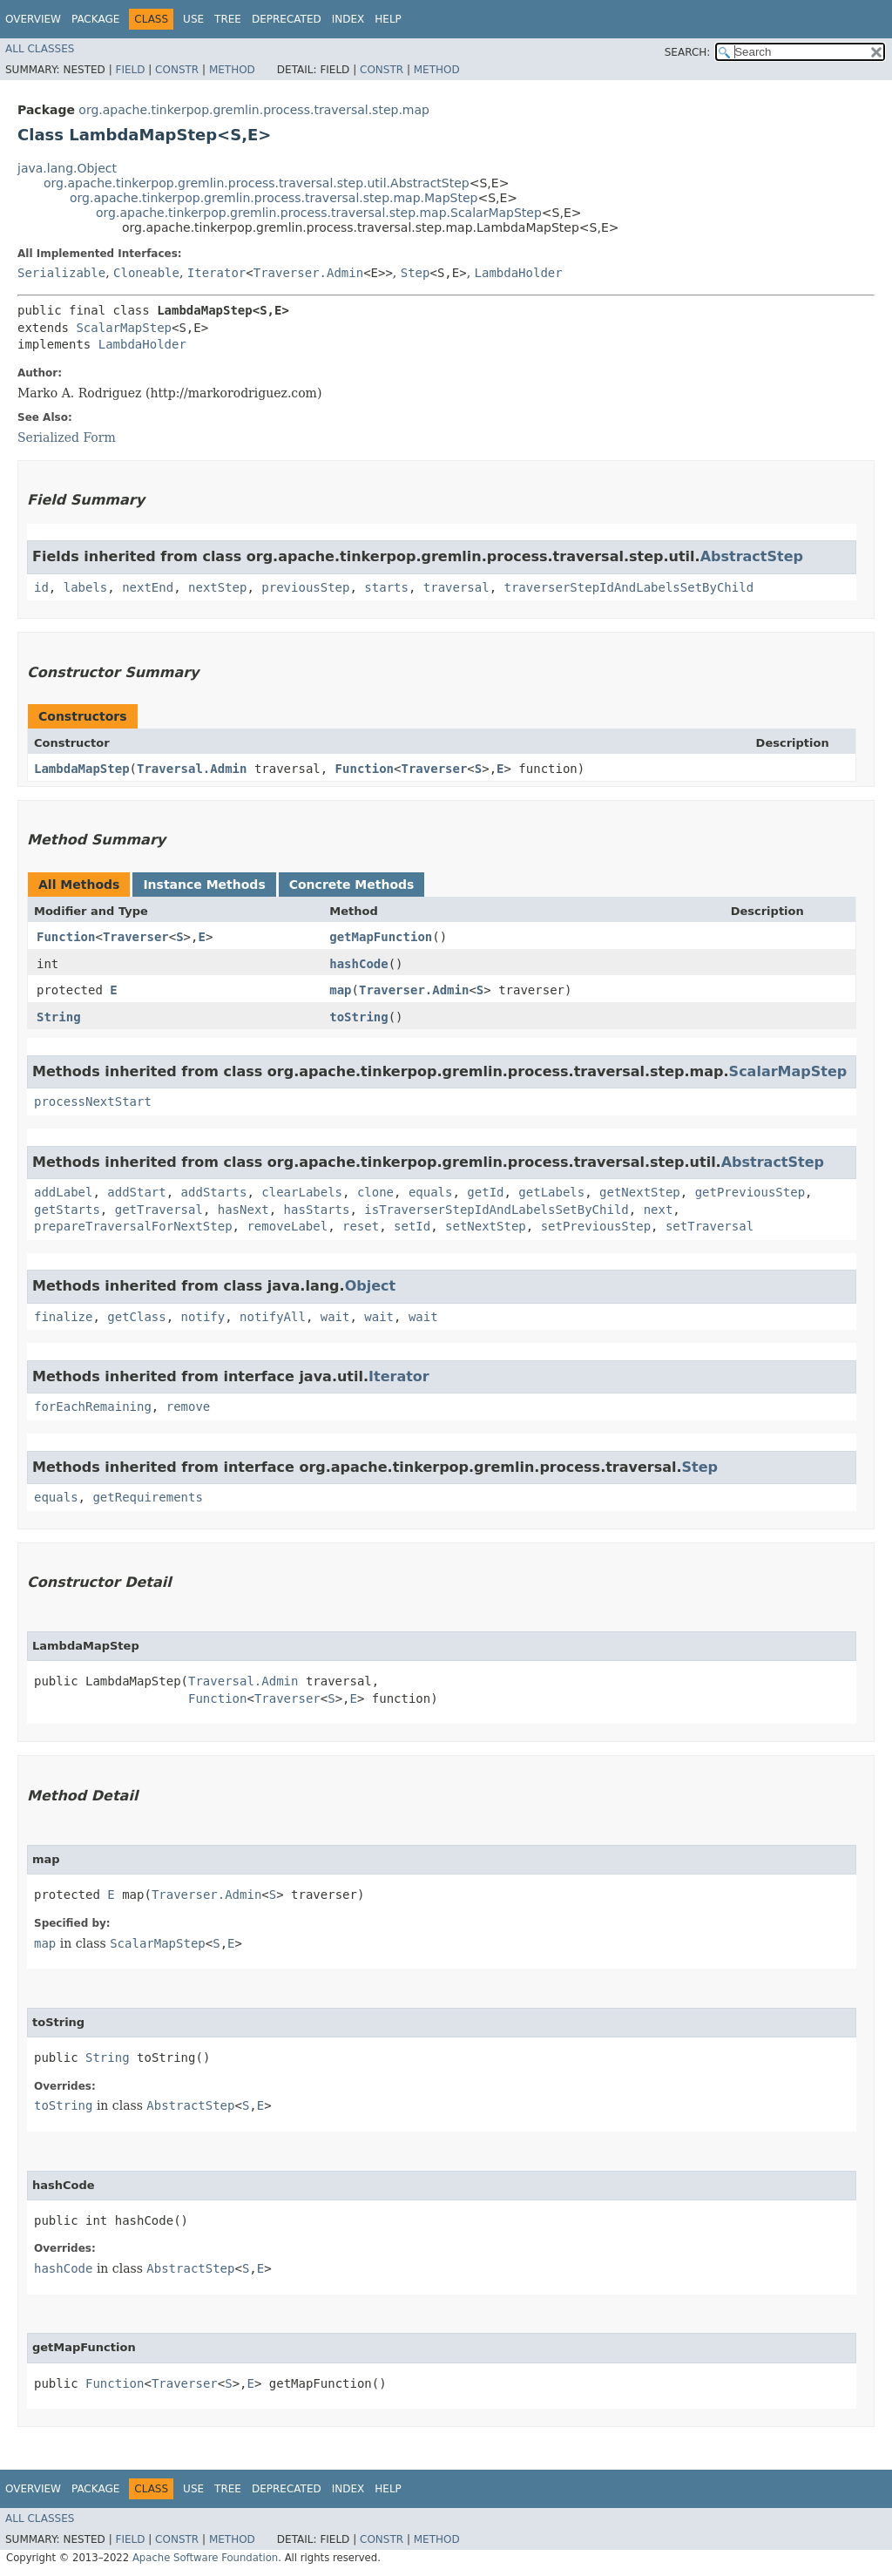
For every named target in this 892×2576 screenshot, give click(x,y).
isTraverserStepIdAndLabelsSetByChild (496, 1210)
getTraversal (159, 1210)
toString (358, 1017)
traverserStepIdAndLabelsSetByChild (629, 587)
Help (388, 19)
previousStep (305, 587)
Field (130, 70)
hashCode (358, 964)
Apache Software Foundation (205, 2558)
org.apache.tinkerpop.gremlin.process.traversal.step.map (253, 110)
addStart (136, 1192)
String (59, 1017)
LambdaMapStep (82, 769)
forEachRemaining (93, 1406)
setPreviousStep (596, 1226)
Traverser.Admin (308, 273)
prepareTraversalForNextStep (133, 1226)
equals (431, 1192)
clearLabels (301, 1192)
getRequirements (147, 1497)
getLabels (551, 1192)
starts (386, 587)
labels (86, 587)
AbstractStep (751, 556)
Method (232, 70)
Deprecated (286, 19)
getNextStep (639, 1192)
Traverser (434, 769)
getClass (136, 1317)
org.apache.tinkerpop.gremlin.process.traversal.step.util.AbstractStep (257, 183)
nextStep (217, 587)
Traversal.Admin (192, 769)
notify (203, 1317)
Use (193, 19)
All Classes (39, 49)
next (658, 1210)
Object (370, 1286)
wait (335, 1317)
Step (415, 273)
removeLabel (287, 1226)
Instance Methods (204, 884)
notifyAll (273, 1317)
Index (348, 19)
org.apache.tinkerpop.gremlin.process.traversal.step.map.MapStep (273, 198)
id (41, 587)
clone (375, 1192)
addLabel (63, 1192)
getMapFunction (380, 937)
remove (188, 1406)
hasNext (243, 1210)
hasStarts (317, 1210)
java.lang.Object (67, 168)
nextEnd (147, 587)
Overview (33, 19)
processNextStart (93, 1101)
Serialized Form (66, 437)
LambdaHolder (519, 273)
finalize (63, 1317)
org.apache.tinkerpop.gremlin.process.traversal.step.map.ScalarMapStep (319, 213)
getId (485, 1192)
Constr (177, 70)
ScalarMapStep (124, 328)
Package (95, 19)
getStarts (67, 1210)
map (340, 990)
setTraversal (709, 1226)
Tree (227, 19)
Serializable (61, 273)
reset (360, 1226)
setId (412, 1226)
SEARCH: (688, 52)
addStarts (214, 1192)
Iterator (216, 273)
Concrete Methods (352, 884)
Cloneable (146, 273)
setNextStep (485, 1226)
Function (364, 769)
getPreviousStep (750, 1192)
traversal (456, 587)
